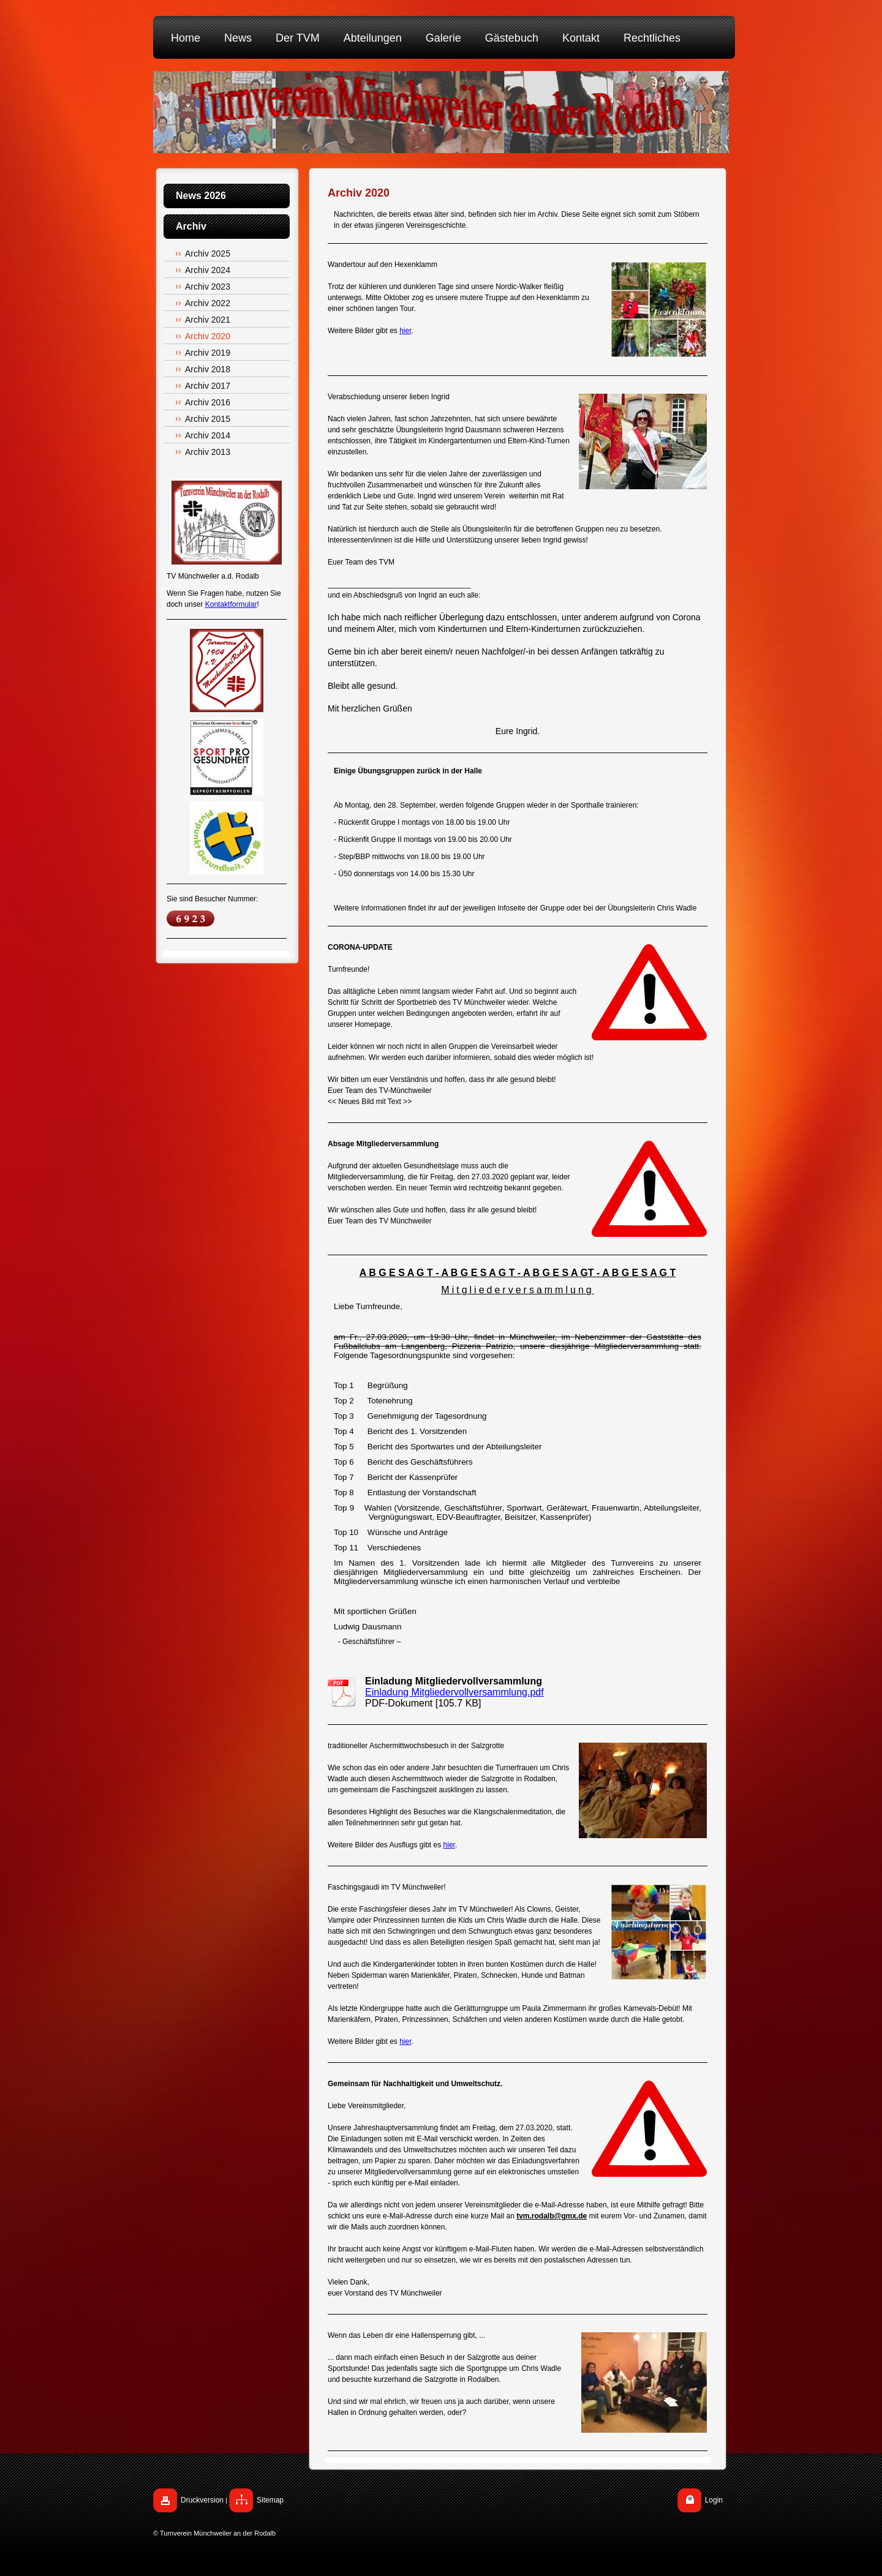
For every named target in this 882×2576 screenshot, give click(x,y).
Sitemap (270, 2500)
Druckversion (202, 2500)
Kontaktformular (231, 604)
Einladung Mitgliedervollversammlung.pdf (454, 1692)
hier (405, 330)
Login (714, 2500)
